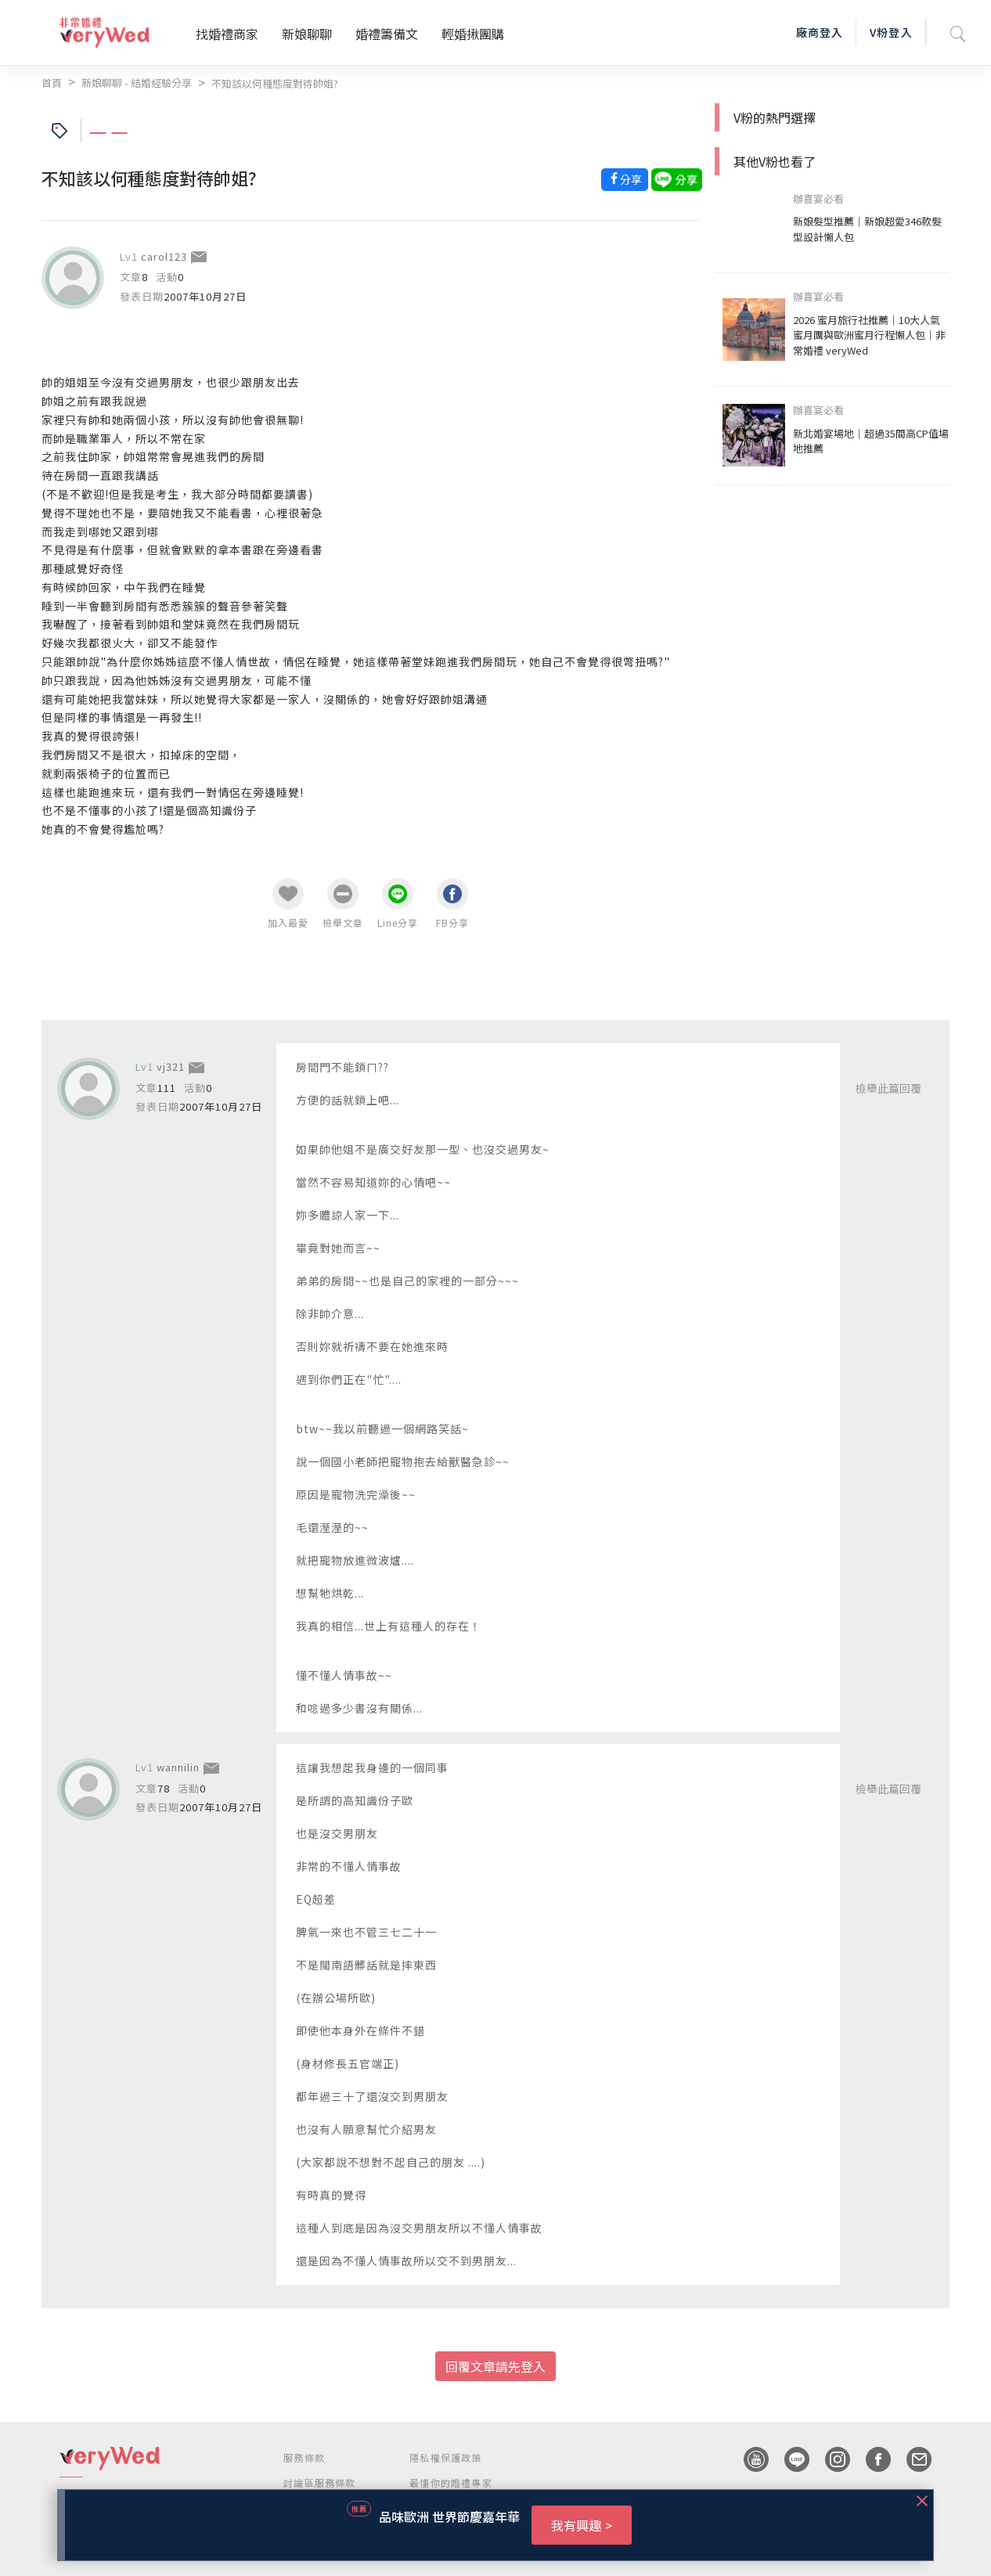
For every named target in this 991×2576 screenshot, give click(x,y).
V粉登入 (891, 32)
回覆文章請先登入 (495, 2366)
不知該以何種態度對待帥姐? (274, 83)
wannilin (178, 1767)
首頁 (51, 82)
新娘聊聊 (307, 33)
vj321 (171, 1066)
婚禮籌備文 (386, 33)
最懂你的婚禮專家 (450, 2482)
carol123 (164, 256)
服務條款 (304, 2457)
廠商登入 (819, 32)
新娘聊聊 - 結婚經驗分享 (136, 82)
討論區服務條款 (319, 2482)
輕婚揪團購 (472, 33)
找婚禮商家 (227, 33)
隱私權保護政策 (445, 2457)
